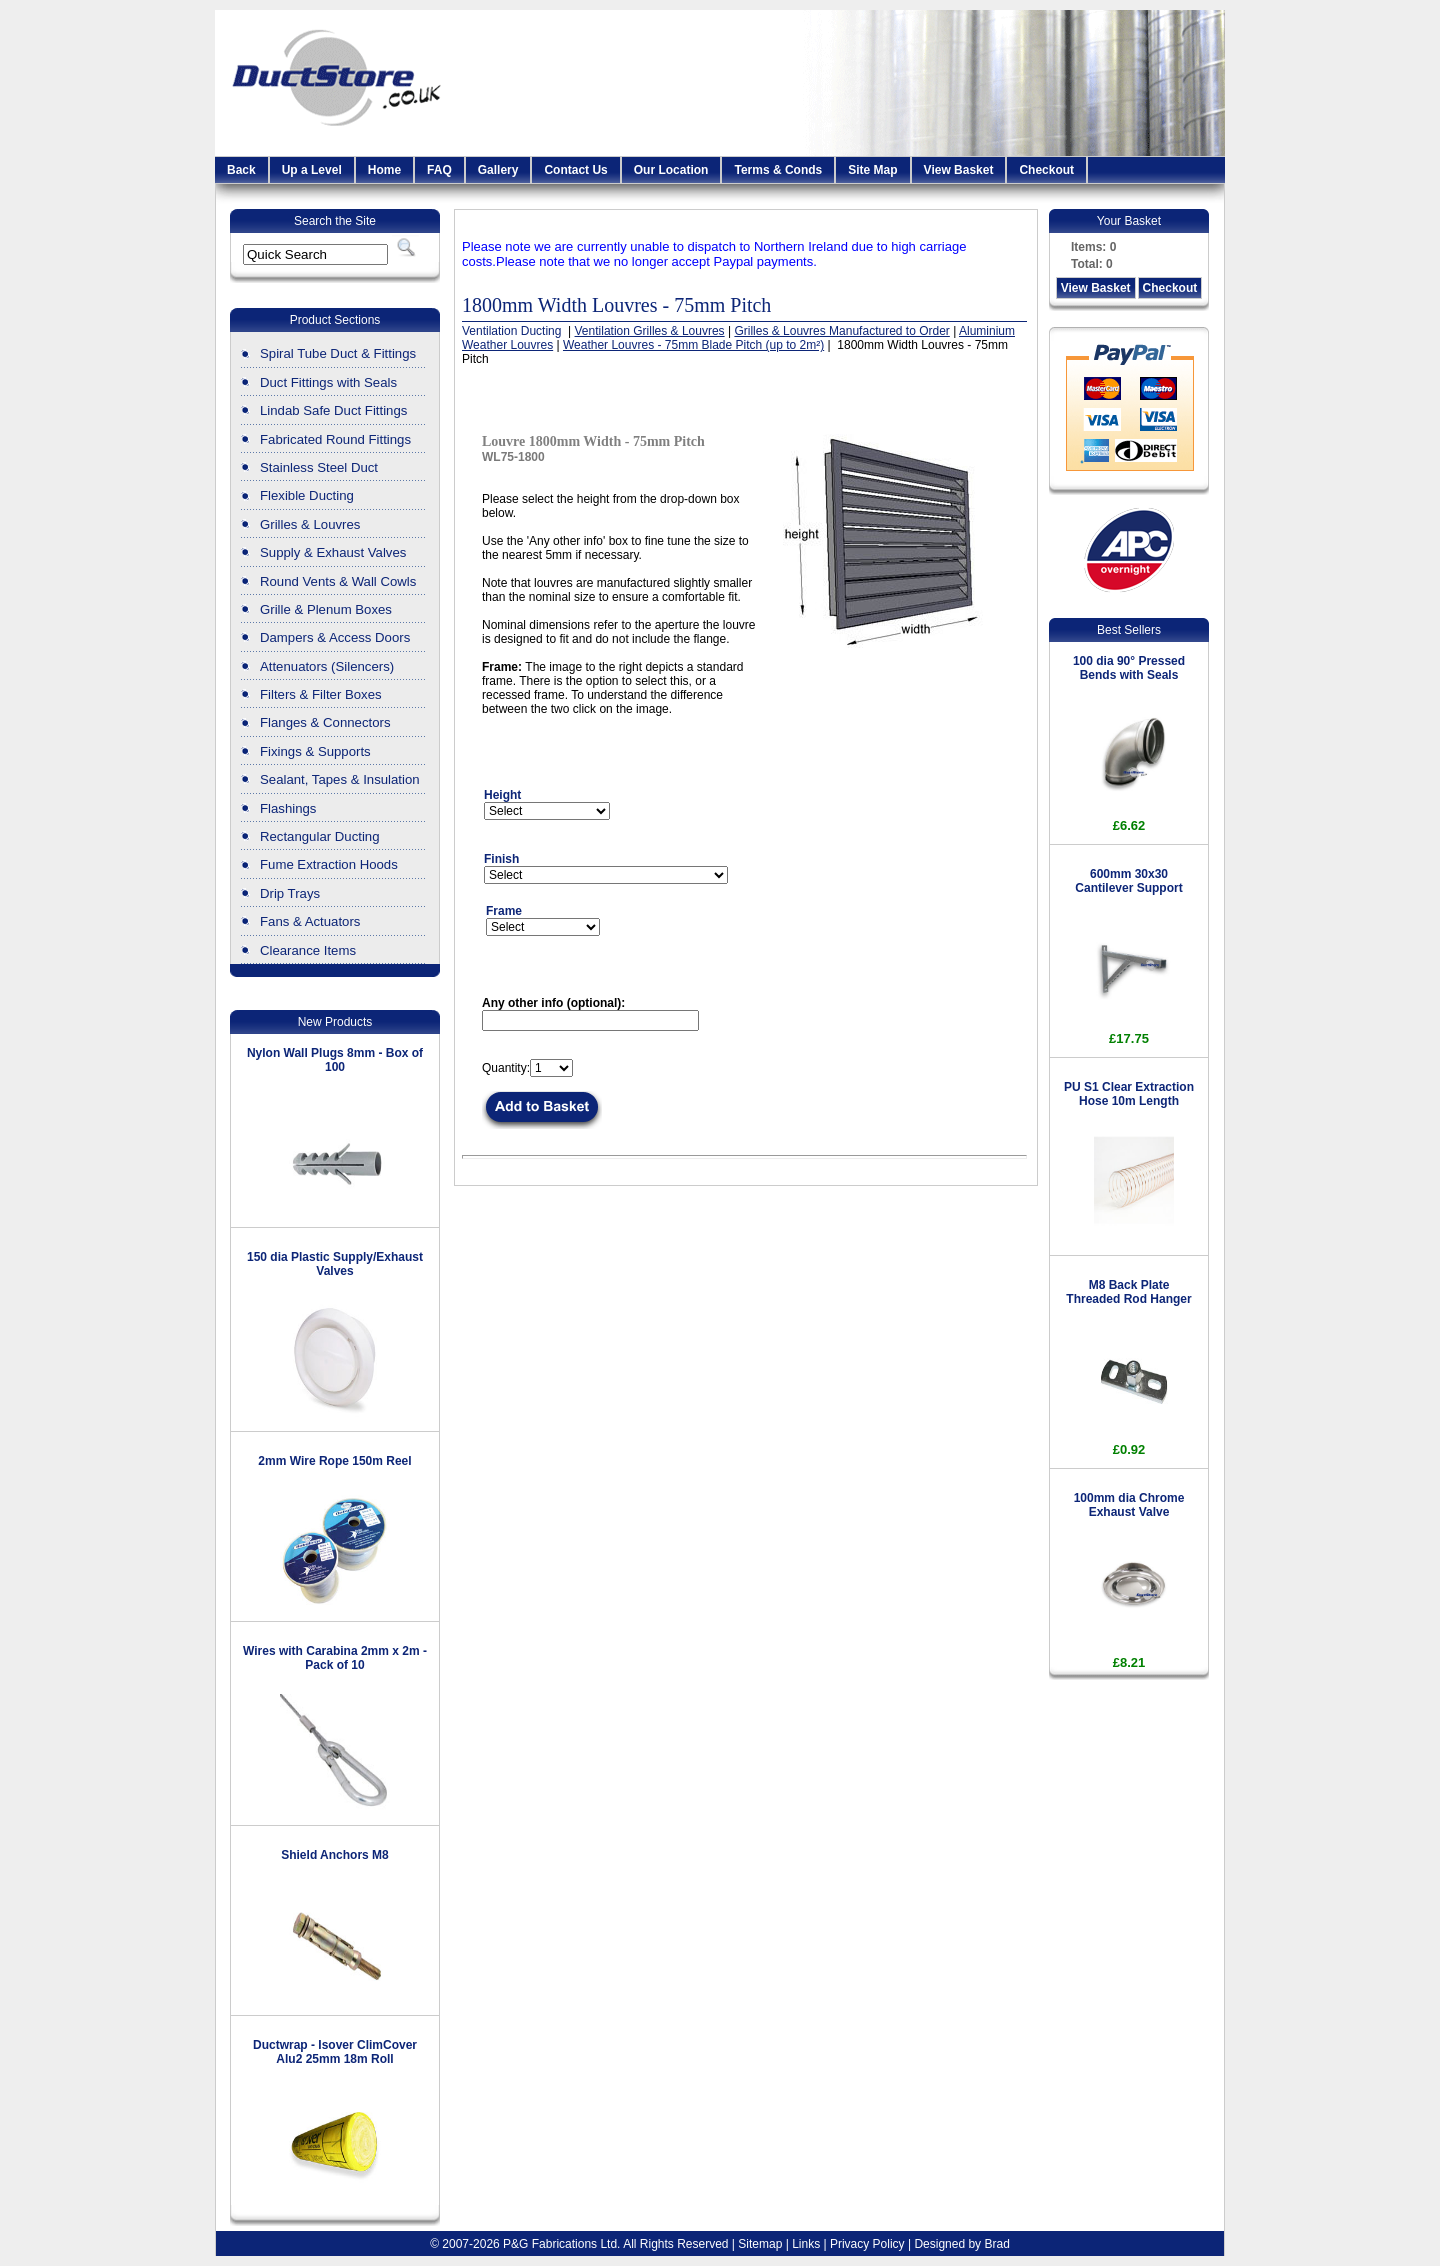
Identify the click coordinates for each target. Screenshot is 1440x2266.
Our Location (671, 170)
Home (384, 170)
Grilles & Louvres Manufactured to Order (841, 331)
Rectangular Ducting (320, 836)
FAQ (439, 170)
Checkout (1046, 170)
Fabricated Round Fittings (335, 439)
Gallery (498, 170)
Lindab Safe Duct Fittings (333, 410)
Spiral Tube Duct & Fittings (338, 353)
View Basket (959, 170)
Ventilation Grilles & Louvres (650, 331)
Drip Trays (290, 893)
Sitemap (760, 2244)
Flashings (288, 808)
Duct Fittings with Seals (328, 382)
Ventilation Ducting (513, 331)
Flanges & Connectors (325, 722)
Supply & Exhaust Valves (333, 552)
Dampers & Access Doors (335, 637)
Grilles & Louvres (310, 524)
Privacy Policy (867, 2244)
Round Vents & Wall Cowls (338, 581)
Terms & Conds (778, 170)
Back (241, 170)
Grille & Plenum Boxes (326, 609)
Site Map (872, 170)
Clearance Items (308, 950)
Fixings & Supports (315, 751)
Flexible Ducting (307, 495)
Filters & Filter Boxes (321, 694)
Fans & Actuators (310, 921)
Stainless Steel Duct (319, 467)
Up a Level (312, 170)
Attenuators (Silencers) (327, 666)
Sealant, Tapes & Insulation (340, 779)
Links (806, 2244)
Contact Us (575, 170)
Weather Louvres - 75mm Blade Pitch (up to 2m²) (693, 345)
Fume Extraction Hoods (329, 864)
